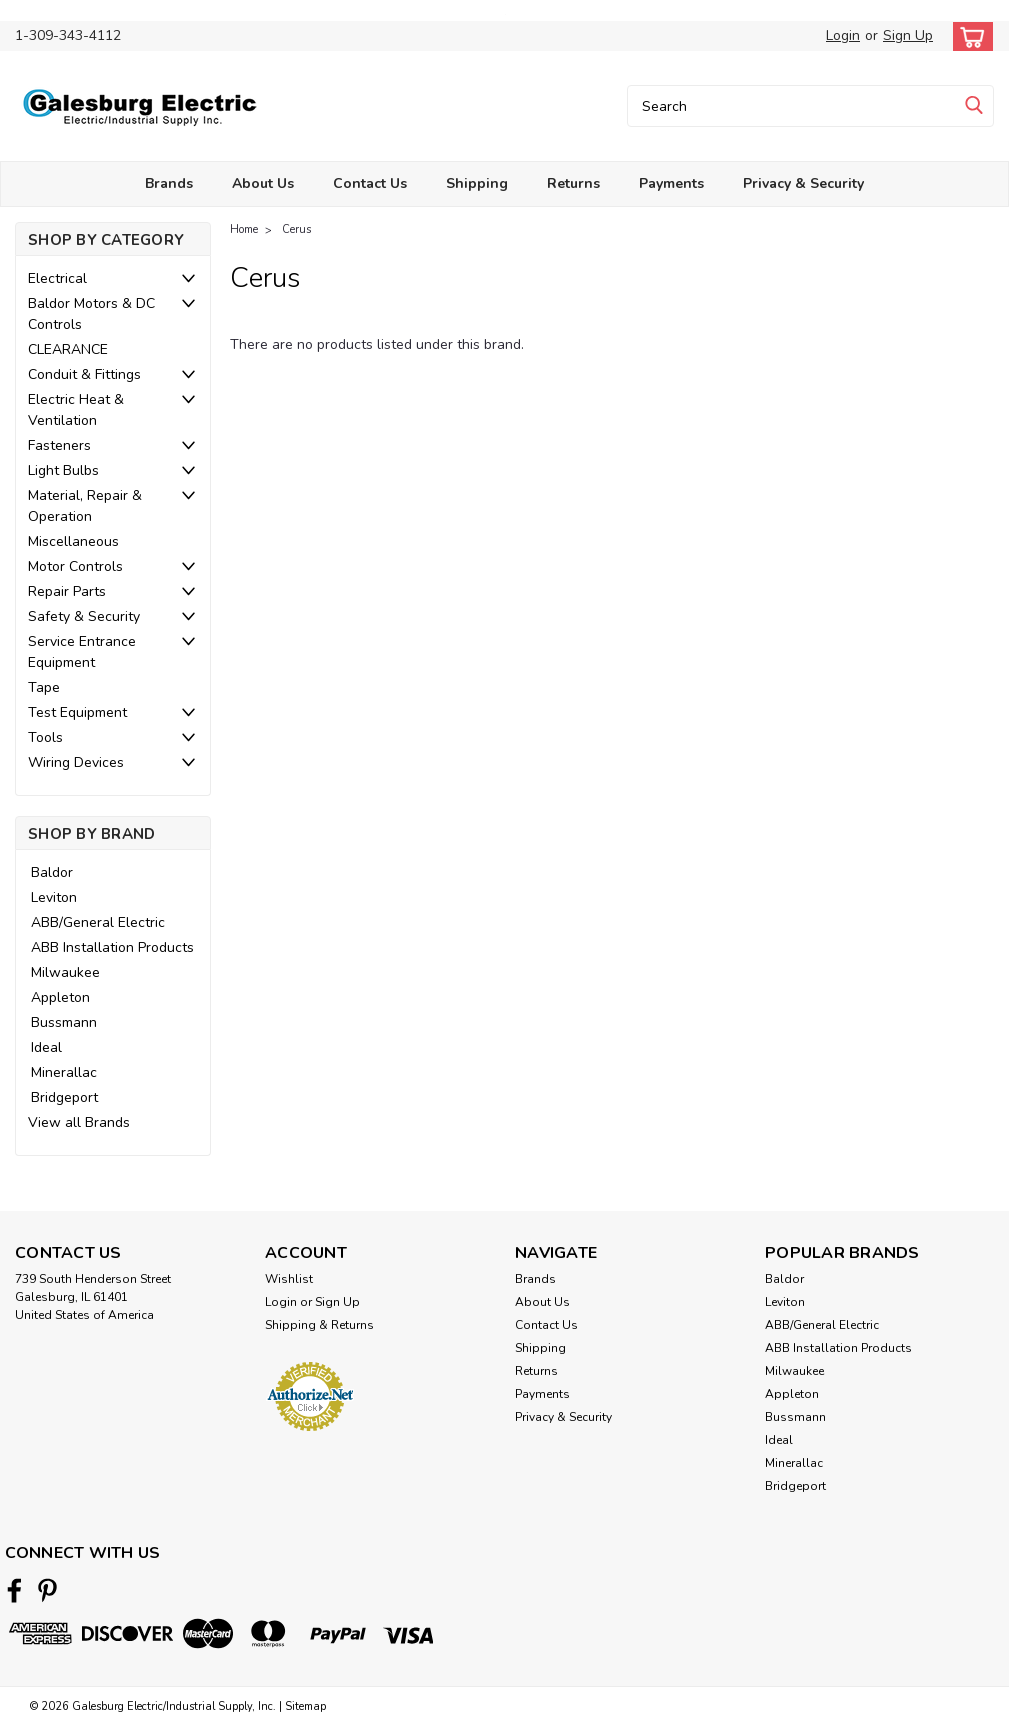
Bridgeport (64, 1097)
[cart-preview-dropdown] (968, 36)
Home (244, 229)
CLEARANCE (68, 349)
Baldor (52, 872)
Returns (573, 183)
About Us (263, 183)
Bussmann (64, 1022)
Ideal (46, 1047)
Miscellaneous (73, 541)
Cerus (296, 229)
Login (843, 35)
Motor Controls (75, 566)
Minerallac (64, 1072)
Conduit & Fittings (84, 374)
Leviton (54, 897)
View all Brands (79, 1122)
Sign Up (908, 35)
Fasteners (59, 445)
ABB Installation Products (112, 947)
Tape (44, 687)
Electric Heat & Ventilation (76, 410)
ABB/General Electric (98, 922)
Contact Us (370, 183)
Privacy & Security (803, 183)
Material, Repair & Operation (85, 506)
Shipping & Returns (319, 1325)
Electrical (57, 278)
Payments (671, 183)
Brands (169, 183)
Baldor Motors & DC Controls (91, 314)
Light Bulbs (63, 470)
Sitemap (305, 1706)
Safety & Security (84, 616)
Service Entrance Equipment (82, 652)
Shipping (477, 183)
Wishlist (289, 1279)
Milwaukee (65, 972)
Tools (45, 737)
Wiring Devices (76, 762)
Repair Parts (67, 591)
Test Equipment (77, 712)
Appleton (60, 997)
